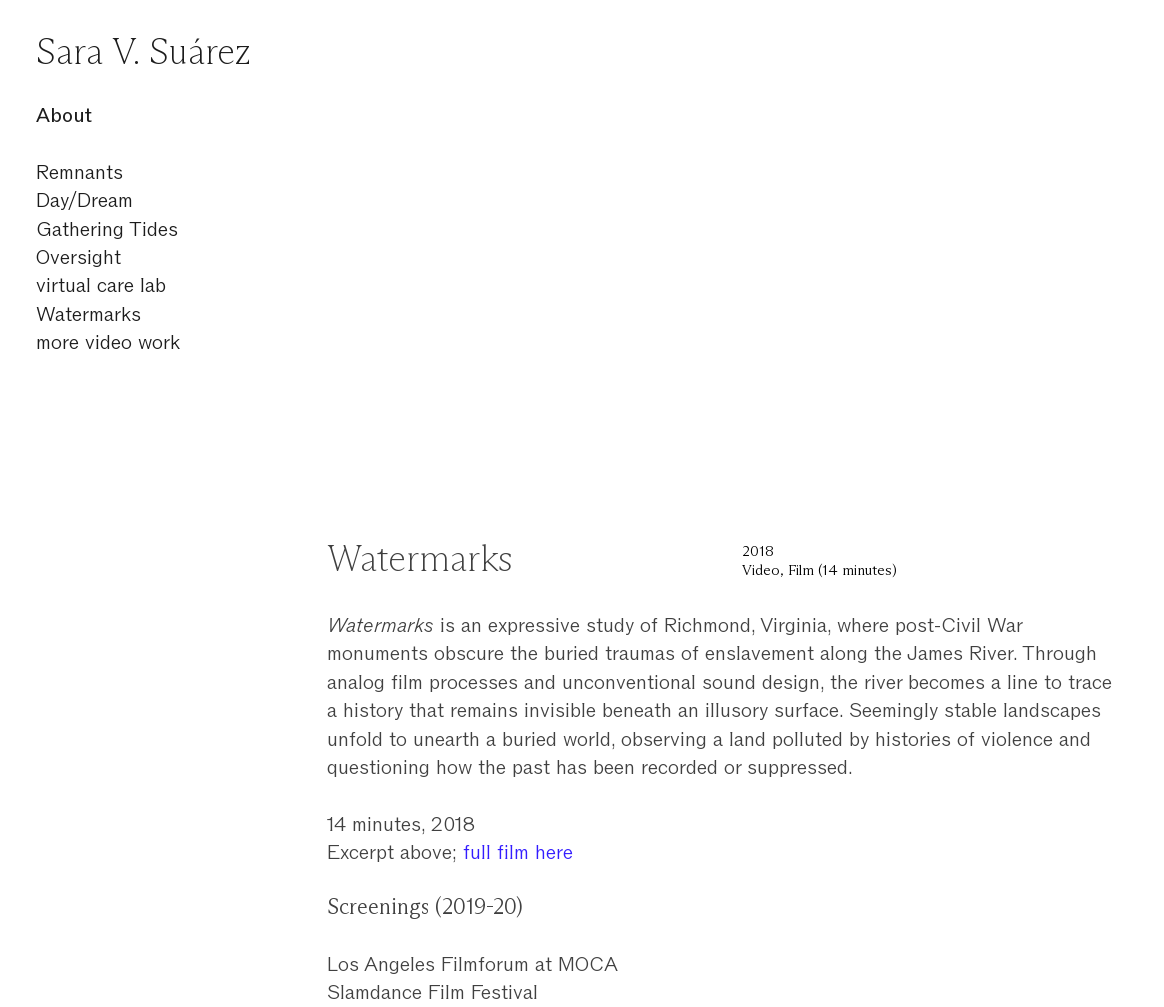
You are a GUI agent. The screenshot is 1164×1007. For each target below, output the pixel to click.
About (64, 115)
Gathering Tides (107, 229)
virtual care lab (101, 285)
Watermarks (88, 314)
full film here (518, 852)
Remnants (79, 172)
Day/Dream (84, 200)
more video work (108, 342)
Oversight (78, 257)
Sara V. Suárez (143, 54)
